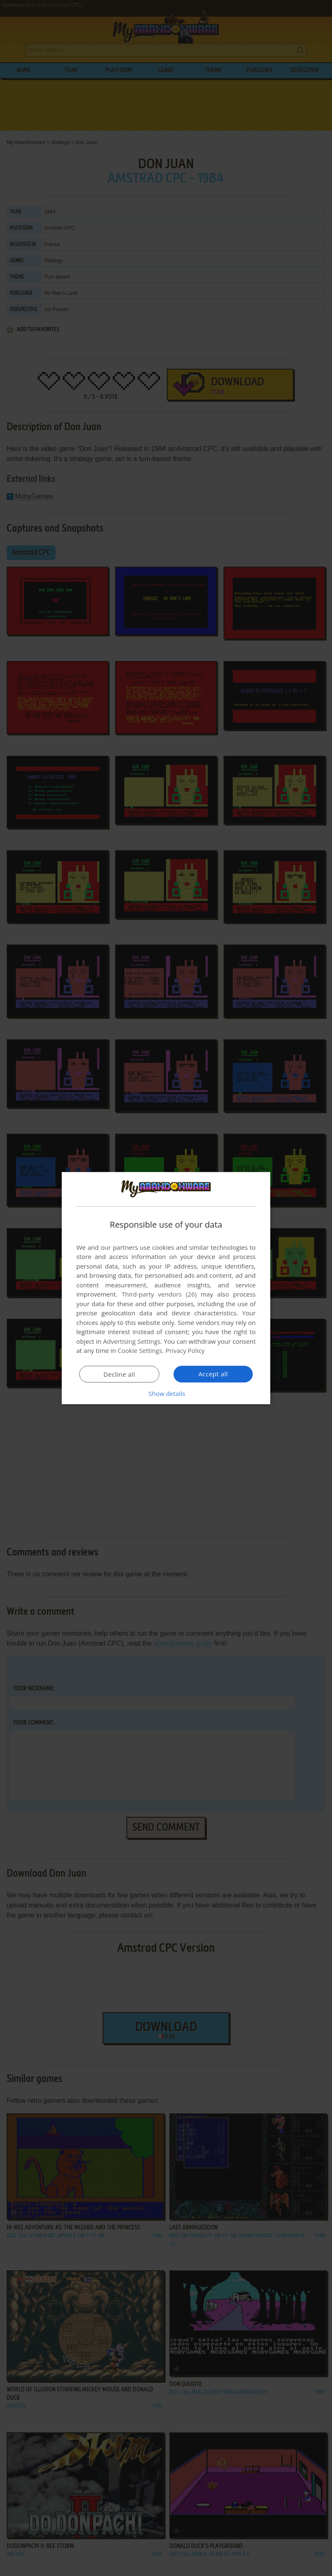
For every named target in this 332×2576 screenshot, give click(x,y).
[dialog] (166, 1288)
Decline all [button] (119, 1374)
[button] (166, 1393)
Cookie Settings (140, 1350)
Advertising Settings (132, 1341)
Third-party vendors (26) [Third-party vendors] (158, 1294)
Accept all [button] (213, 1374)
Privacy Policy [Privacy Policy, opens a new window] (185, 1350)
